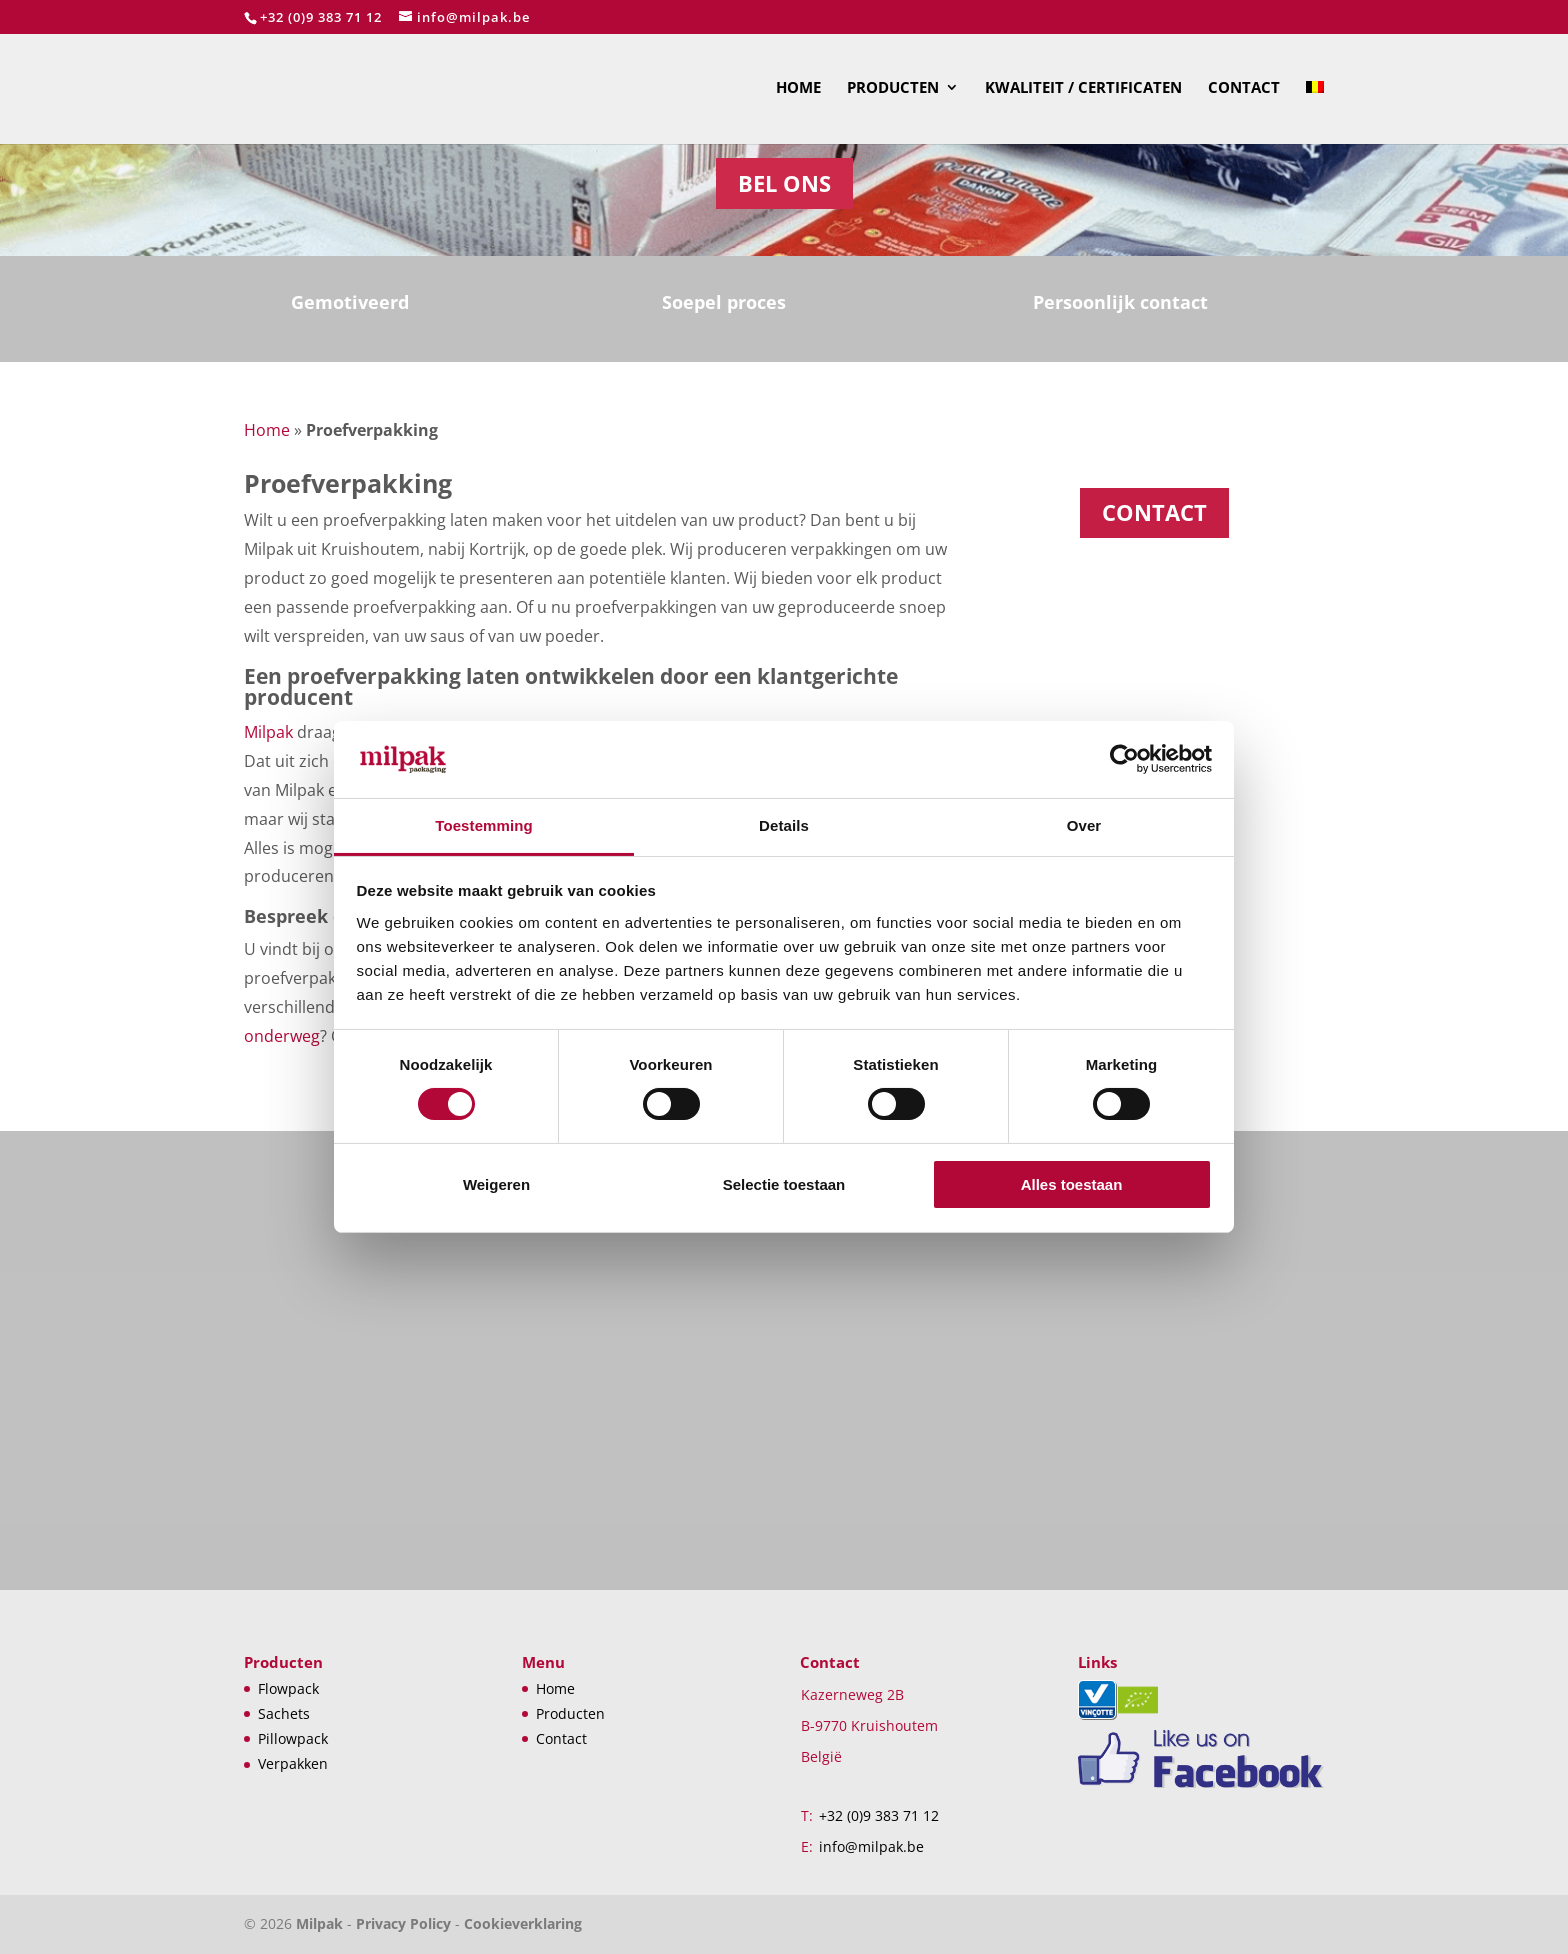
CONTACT (1154, 512)
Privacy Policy (403, 1923)
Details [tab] (784, 825)
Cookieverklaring (523, 1923)
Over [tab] (1084, 825)
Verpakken (293, 1763)
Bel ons (784, 183)
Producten (893, 88)
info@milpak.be (871, 1846)
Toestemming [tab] (484, 825)
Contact (1244, 88)
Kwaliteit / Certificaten (1083, 88)
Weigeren (496, 1184)
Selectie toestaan (784, 1184)
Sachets (284, 1713)
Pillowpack (293, 1738)
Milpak (268, 732)
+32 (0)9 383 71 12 (321, 17)
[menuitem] (1315, 112)
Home (798, 88)
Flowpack (288, 1688)
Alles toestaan (1072, 1184)
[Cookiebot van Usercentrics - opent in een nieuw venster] (1124, 759)
